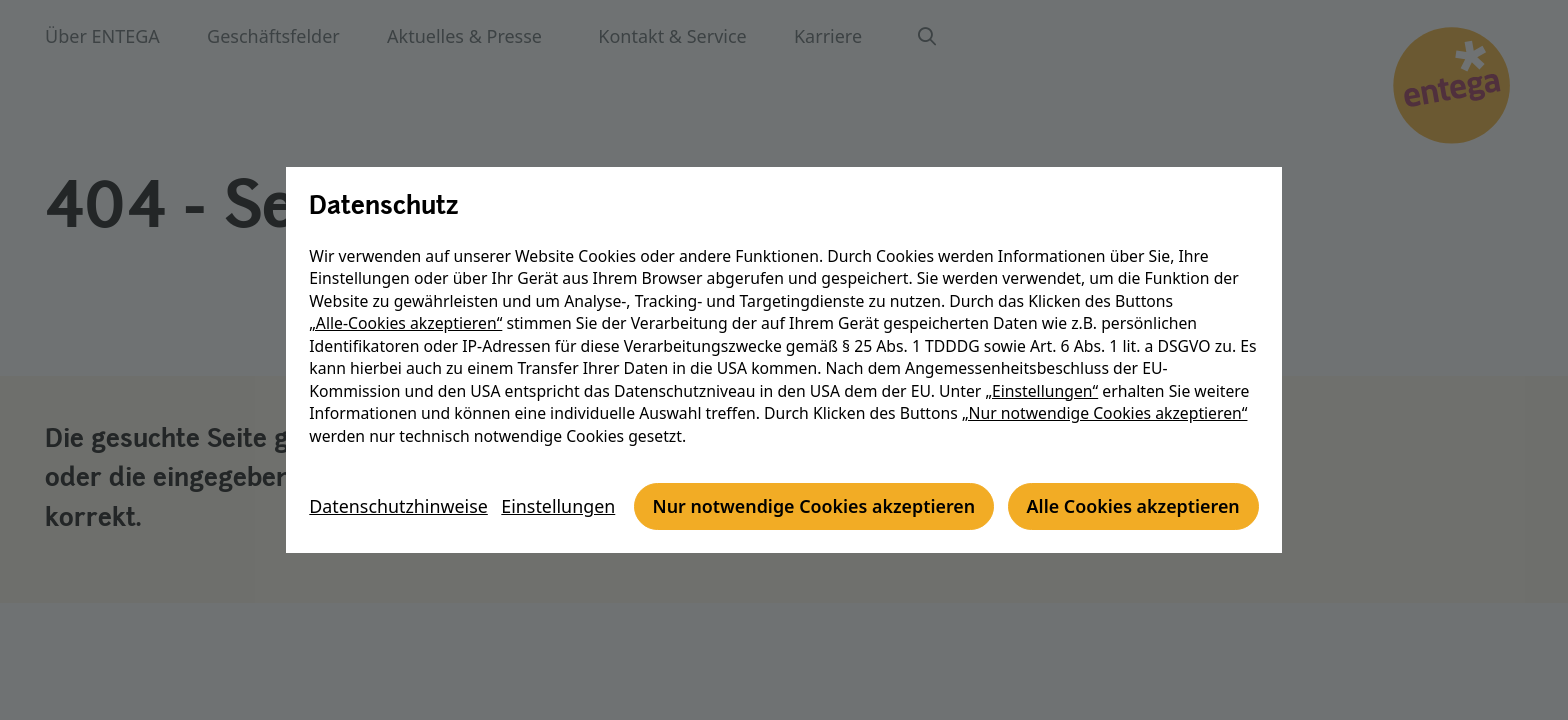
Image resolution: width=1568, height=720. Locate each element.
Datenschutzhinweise (403, 474)
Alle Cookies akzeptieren (816, 529)
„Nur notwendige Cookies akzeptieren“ (1109, 391)
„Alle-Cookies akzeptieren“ (409, 301)
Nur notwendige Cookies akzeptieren (494, 529)
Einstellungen (564, 474)
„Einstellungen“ (1045, 368)
